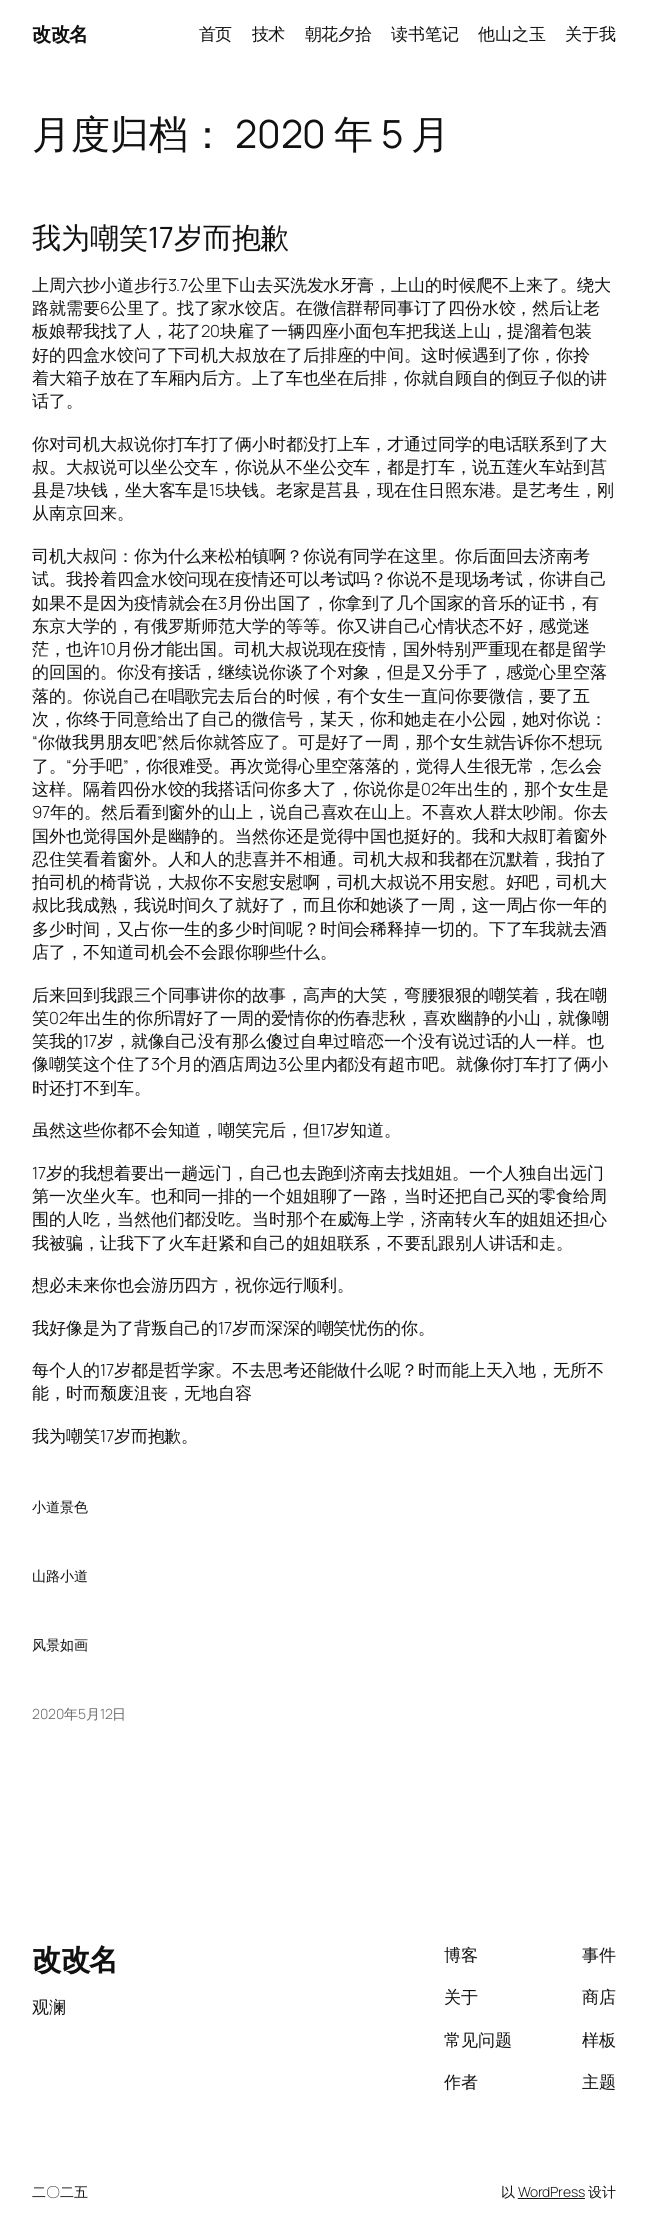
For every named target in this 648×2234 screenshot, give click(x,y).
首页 (216, 33)
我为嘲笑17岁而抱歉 (160, 237)
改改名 (60, 33)
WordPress (551, 2191)
